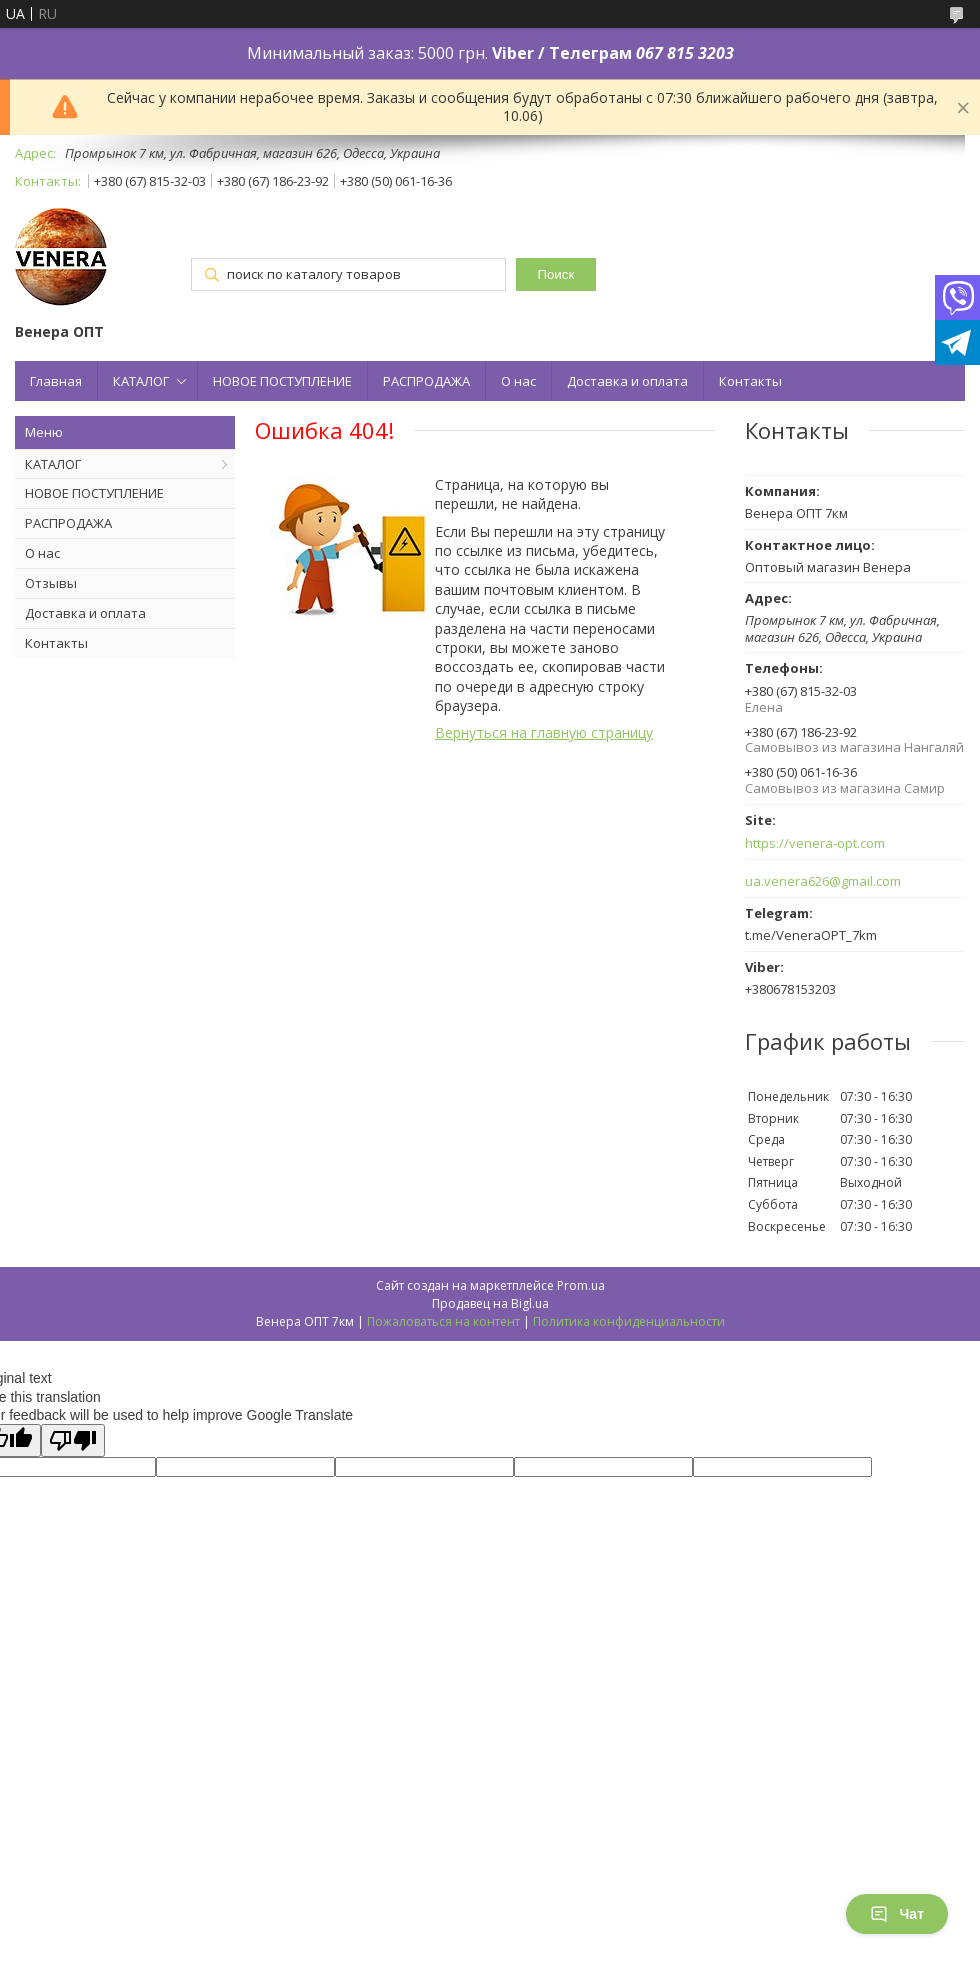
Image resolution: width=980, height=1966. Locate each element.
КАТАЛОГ (141, 381)
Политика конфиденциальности (629, 1321)
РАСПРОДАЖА (426, 381)
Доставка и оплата (627, 381)
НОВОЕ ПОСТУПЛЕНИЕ (282, 381)
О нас (518, 381)
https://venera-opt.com (815, 843)
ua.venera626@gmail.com (823, 881)
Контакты (750, 381)
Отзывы (51, 583)
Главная (56, 381)
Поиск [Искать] (555, 274)
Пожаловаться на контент (443, 1321)
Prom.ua (581, 1285)
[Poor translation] (73, 1440)
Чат (897, 1914)
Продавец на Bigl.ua (490, 1303)
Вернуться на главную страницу (544, 732)
